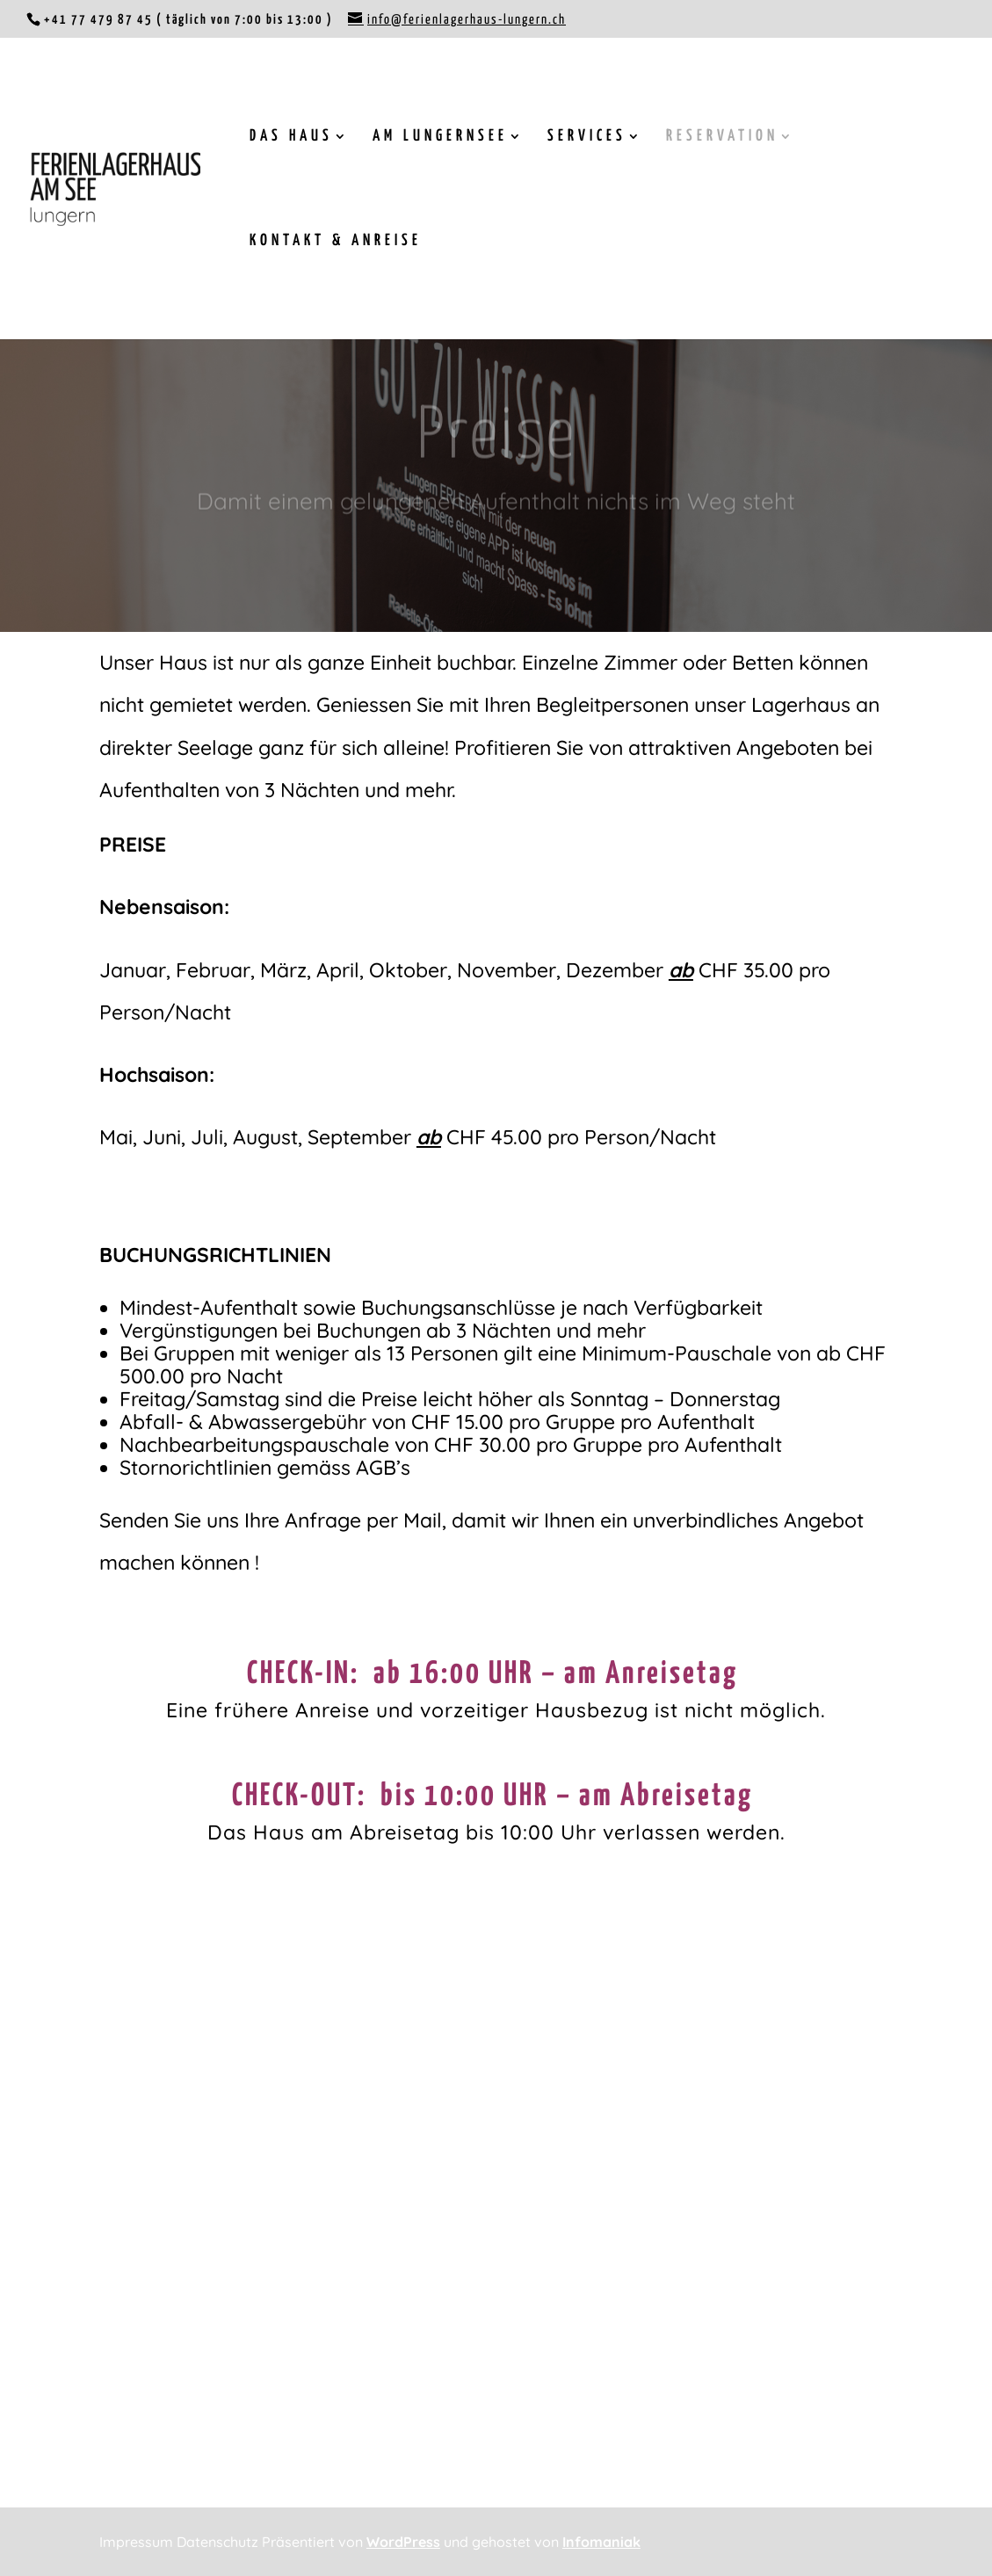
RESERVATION (722, 137)
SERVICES (586, 137)
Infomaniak (601, 2542)
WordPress (403, 2542)
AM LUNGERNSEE (440, 137)
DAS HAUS (291, 137)
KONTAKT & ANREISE (336, 242)
